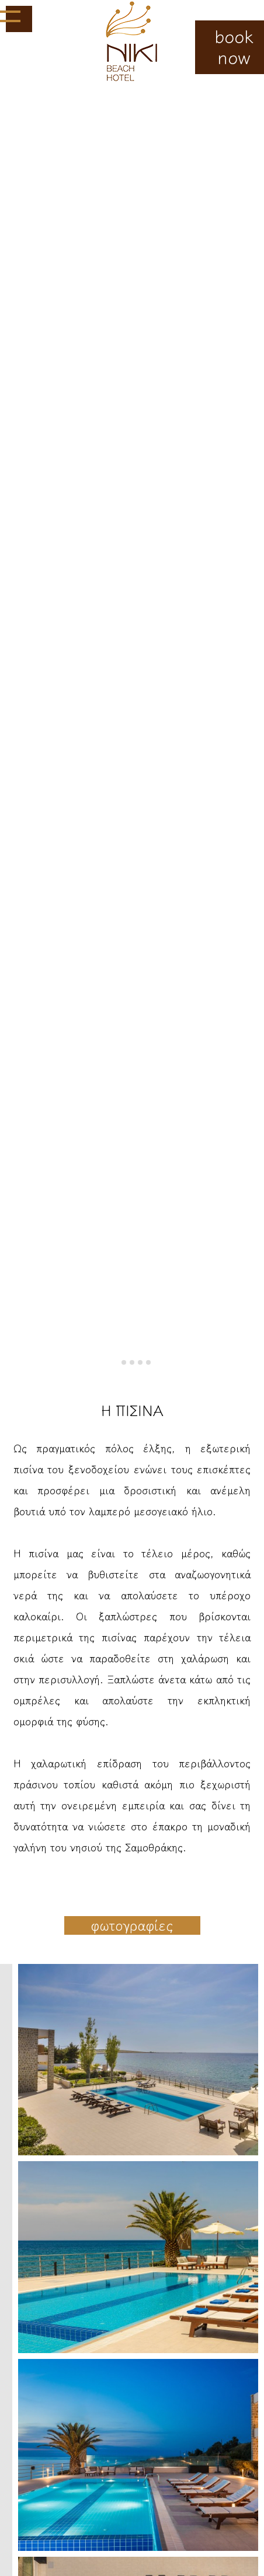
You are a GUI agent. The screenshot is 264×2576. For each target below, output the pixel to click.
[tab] (115, 1362)
